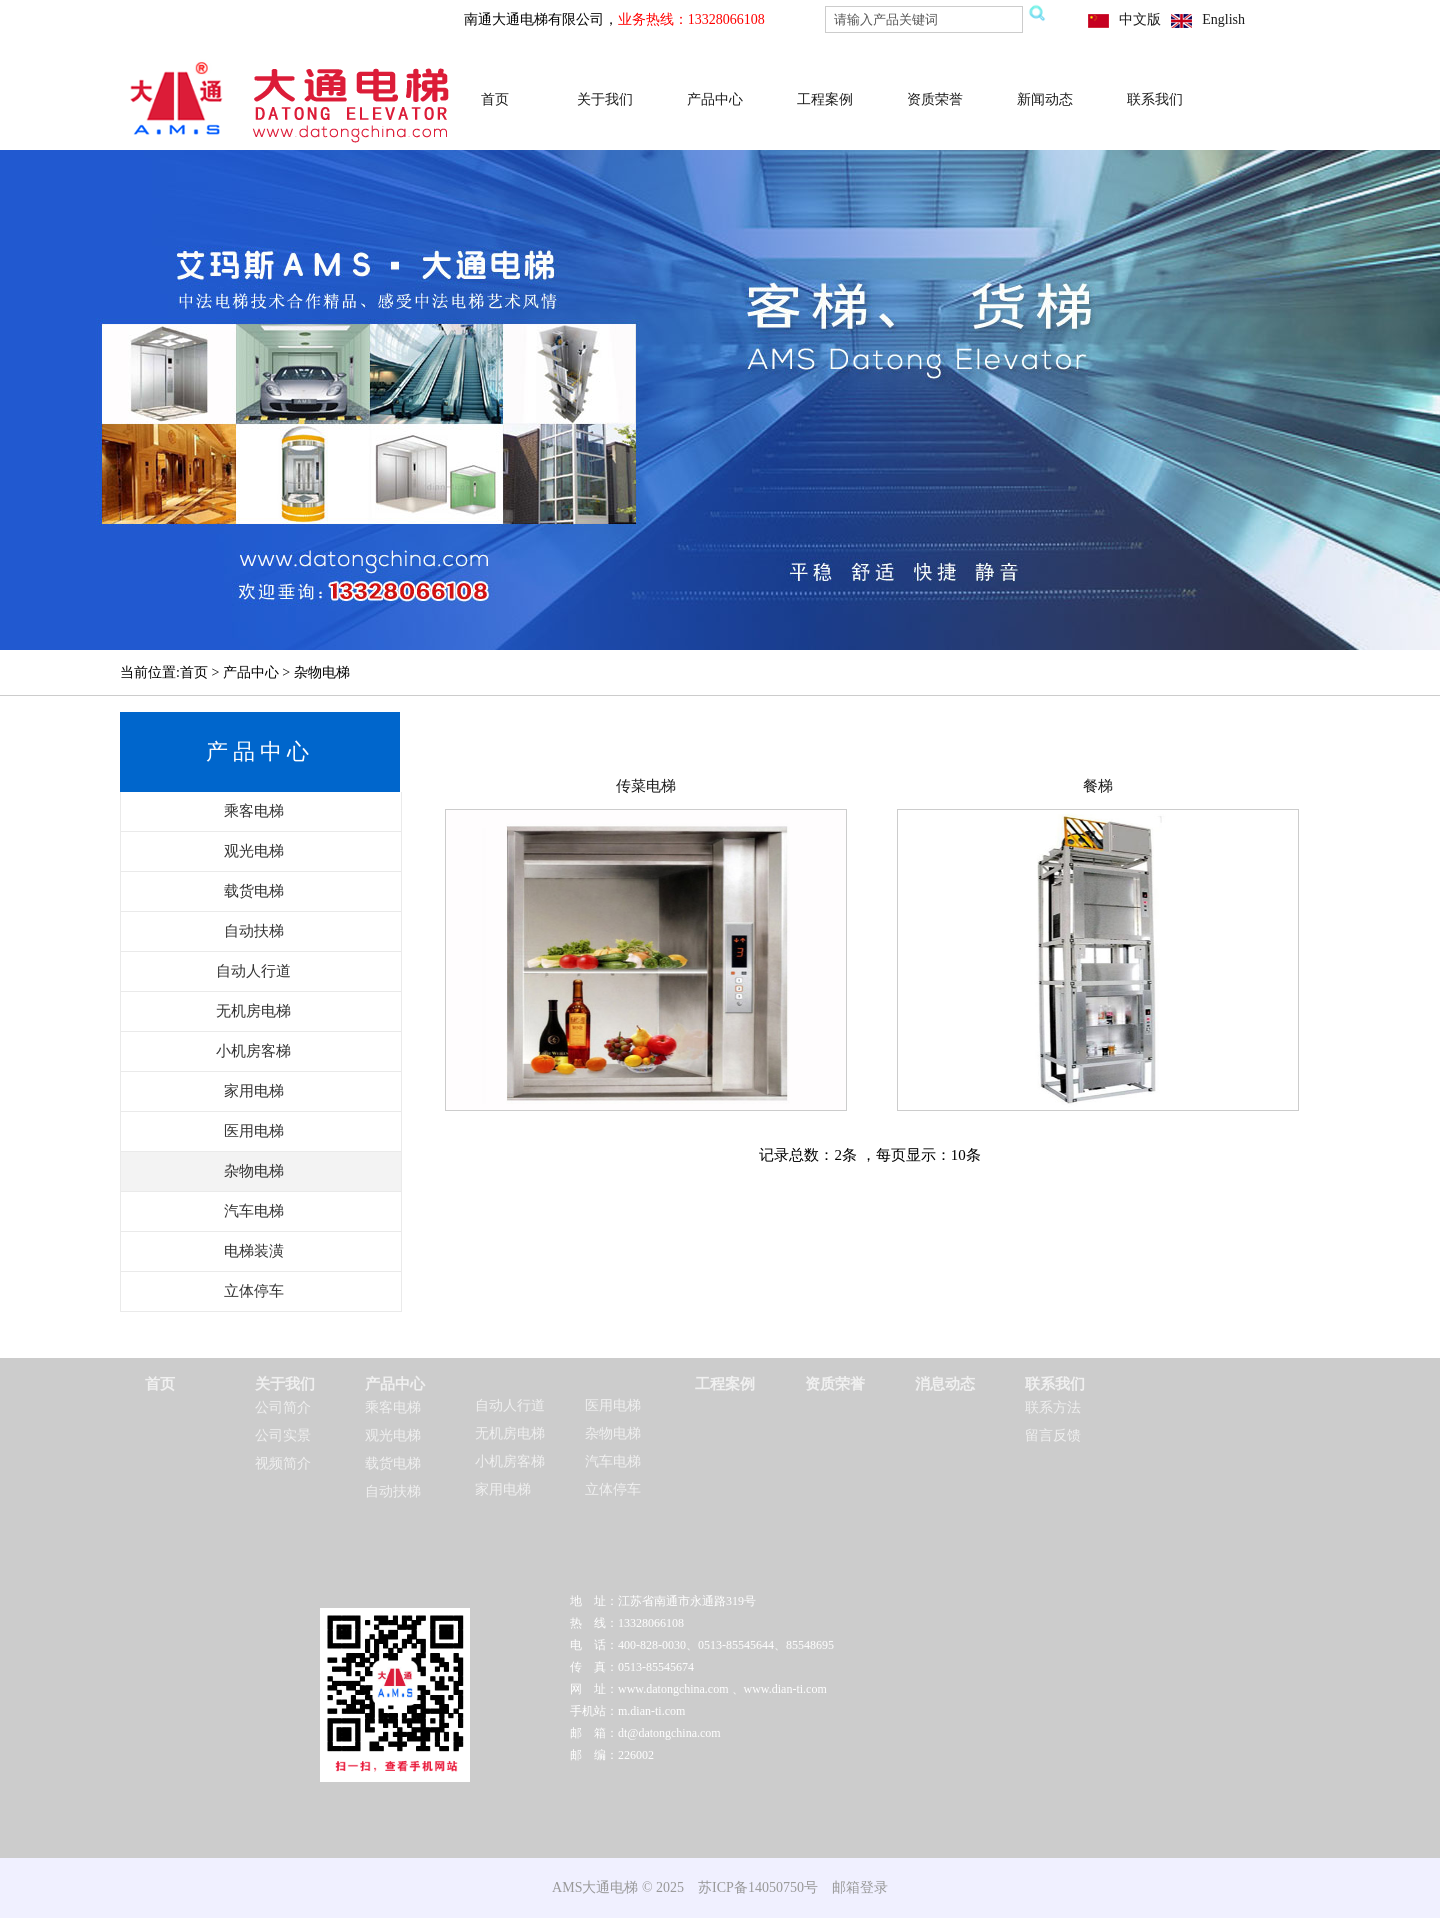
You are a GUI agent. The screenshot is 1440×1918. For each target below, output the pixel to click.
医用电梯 (613, 1405)
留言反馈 (1053, 1435)
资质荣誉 (935, 99)
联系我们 (1155, 99)
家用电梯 (503, 1489)
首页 (495, 99)
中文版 (1140, 19)
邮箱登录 (860, 1887)
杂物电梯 (613, 1433)
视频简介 (283, 1463)
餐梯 (1098, 786)
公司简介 (283, 1407)
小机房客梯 (510, 1461)
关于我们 (605, 99)
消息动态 (945, 1384)
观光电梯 (393, 1435)
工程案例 (825, 99)
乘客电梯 (393, 1407)
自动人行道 (510, 1405)
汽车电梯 (613, 1461)
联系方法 (1053, 1407)
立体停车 (613, 1489)
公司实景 (283, 1435)
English (1223, 19)
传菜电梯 (646, 786)
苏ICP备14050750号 (758, 1887)
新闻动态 (1045, 99)
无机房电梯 (510, 1433)
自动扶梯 (393, 1491)
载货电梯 (393, 1463)
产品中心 (715, 99)
